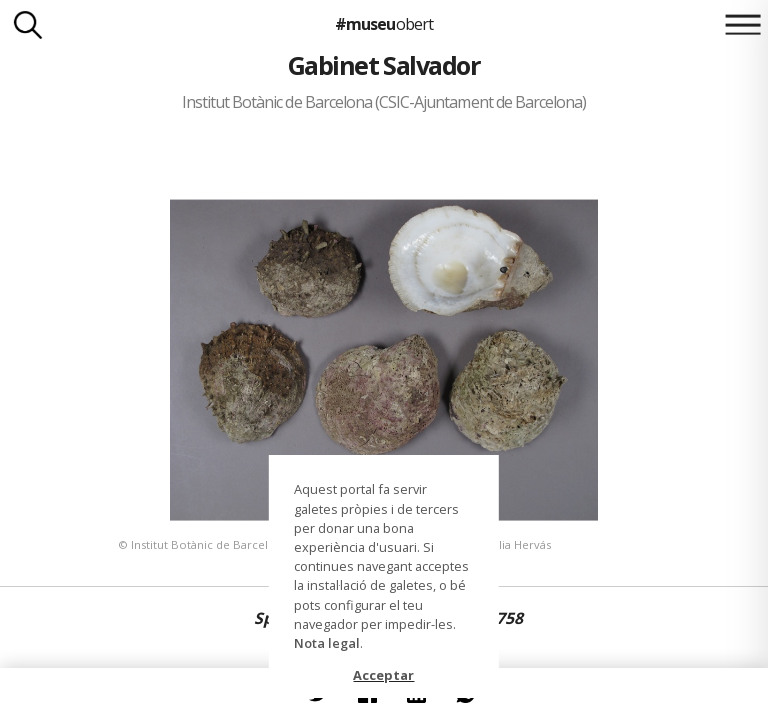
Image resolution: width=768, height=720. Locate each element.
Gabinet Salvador (384, 65)
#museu (383, 24)
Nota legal (327, 643)
